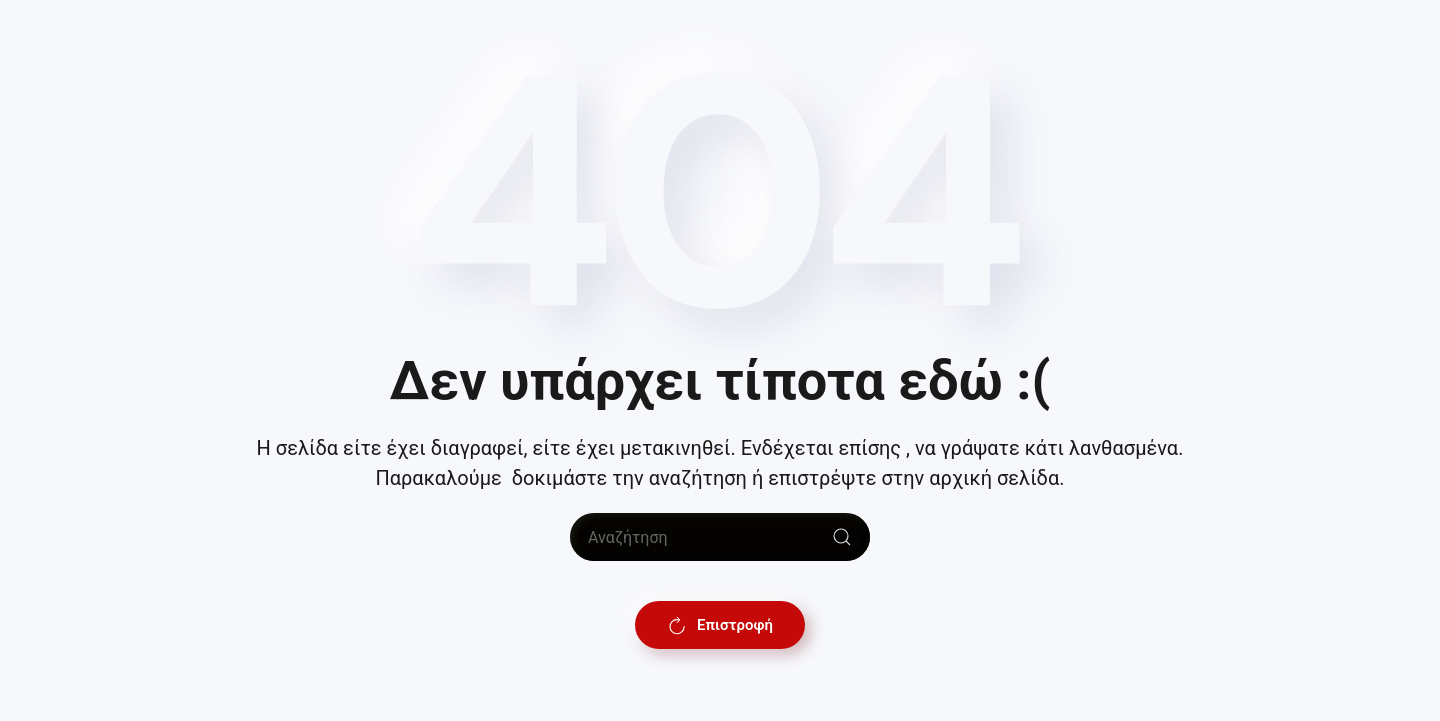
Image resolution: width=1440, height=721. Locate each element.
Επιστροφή (720, 625)
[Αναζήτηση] (720, 537)
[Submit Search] (842, 537)
